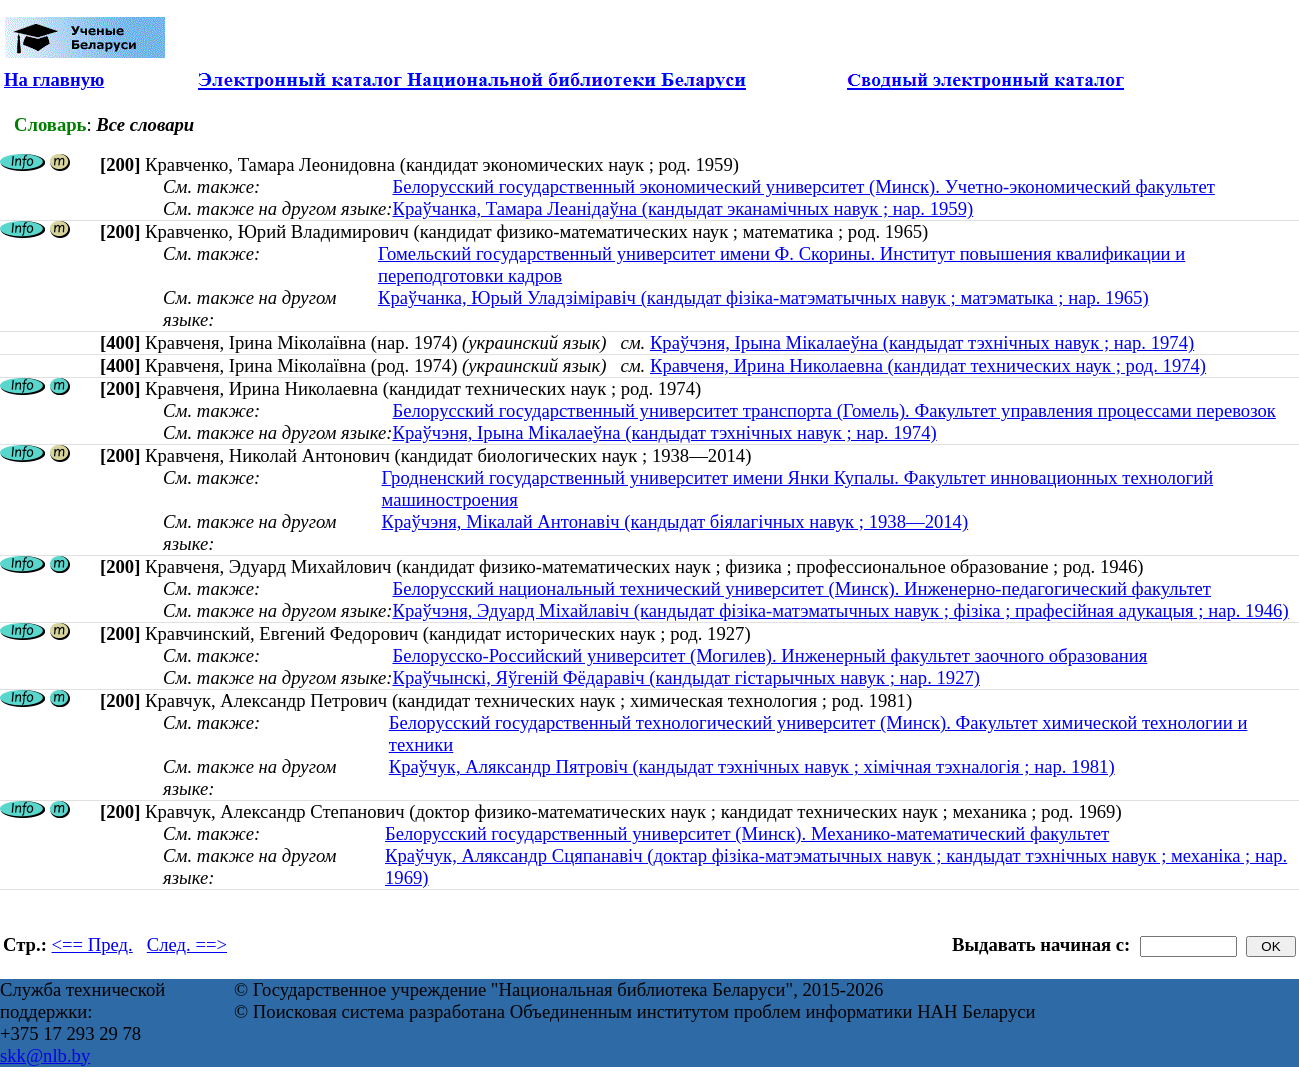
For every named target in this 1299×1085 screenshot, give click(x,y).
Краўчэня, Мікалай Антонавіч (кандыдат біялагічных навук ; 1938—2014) (674, 521)
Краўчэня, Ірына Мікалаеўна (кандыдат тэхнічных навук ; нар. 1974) (922, 342)
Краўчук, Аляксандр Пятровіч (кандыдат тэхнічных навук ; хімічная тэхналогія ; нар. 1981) (752, 766)
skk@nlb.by (45, 1055)
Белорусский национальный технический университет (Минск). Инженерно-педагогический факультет (801, 588)
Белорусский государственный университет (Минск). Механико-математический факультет (747, 833)
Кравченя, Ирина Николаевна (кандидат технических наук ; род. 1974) (928, 365)
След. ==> (187, 944)
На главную (54, 79)
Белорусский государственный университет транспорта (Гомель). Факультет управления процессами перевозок (833, 410)
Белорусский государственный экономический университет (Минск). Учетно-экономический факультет (803, 186)
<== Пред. (92, 944)
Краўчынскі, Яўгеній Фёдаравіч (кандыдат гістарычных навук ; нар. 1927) (686, 677)
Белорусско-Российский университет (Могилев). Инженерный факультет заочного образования (769, 655)
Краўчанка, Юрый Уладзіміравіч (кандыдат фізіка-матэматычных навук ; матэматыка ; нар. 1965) (763, 297)
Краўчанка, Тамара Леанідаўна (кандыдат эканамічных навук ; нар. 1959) (682, 208)
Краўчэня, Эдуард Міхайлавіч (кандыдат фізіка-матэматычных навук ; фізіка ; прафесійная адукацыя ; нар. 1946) (840, 610)
